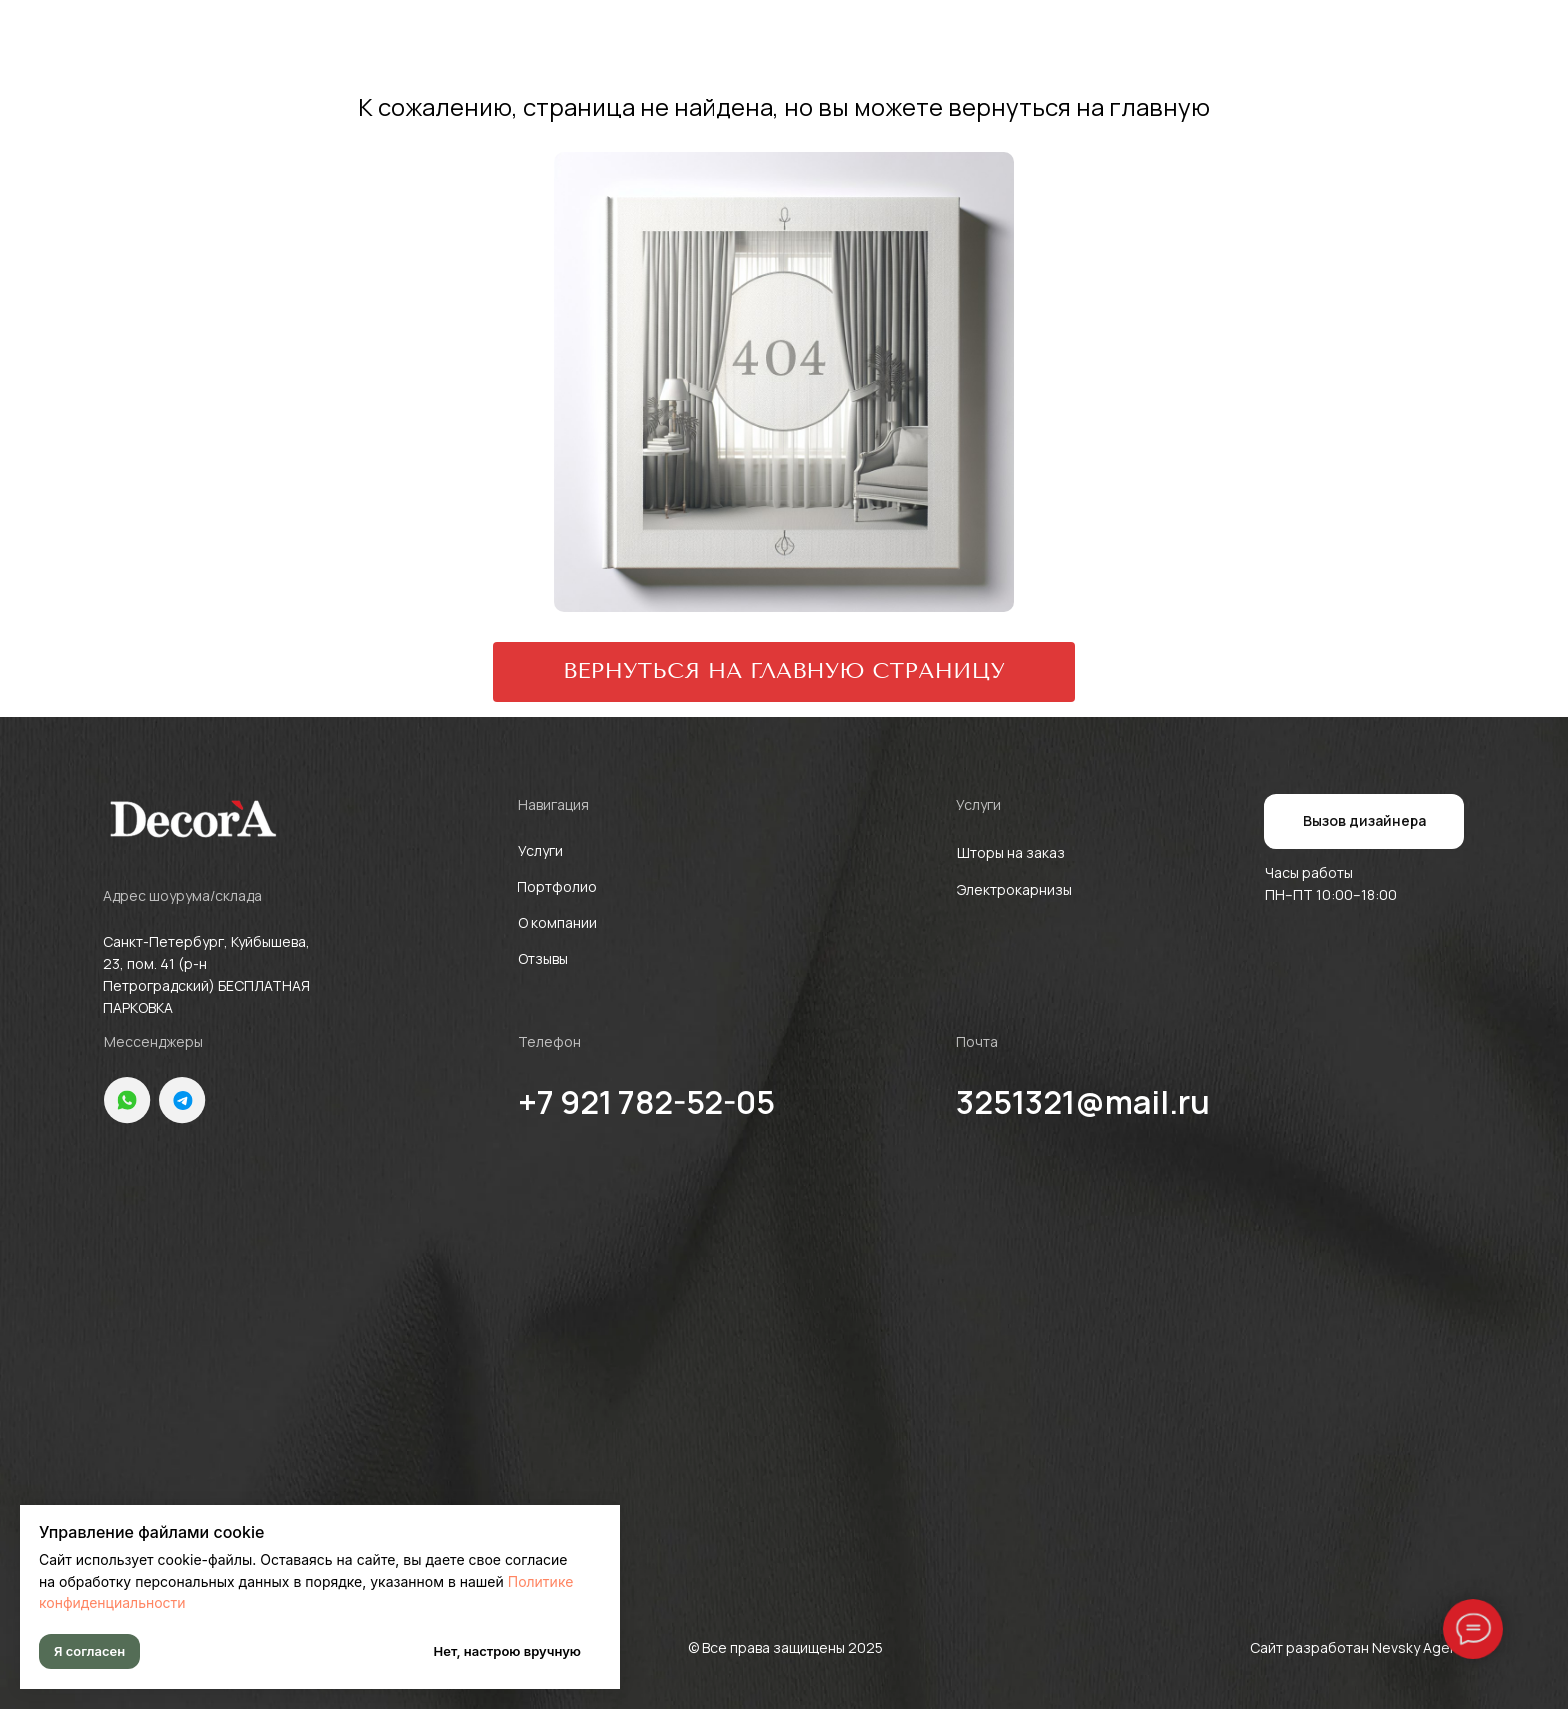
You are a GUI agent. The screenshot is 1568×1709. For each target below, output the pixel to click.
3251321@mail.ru (1083, 1102)
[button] (1364, 821)
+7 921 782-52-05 (646, 1102)
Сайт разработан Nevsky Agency (1361, 1647)
